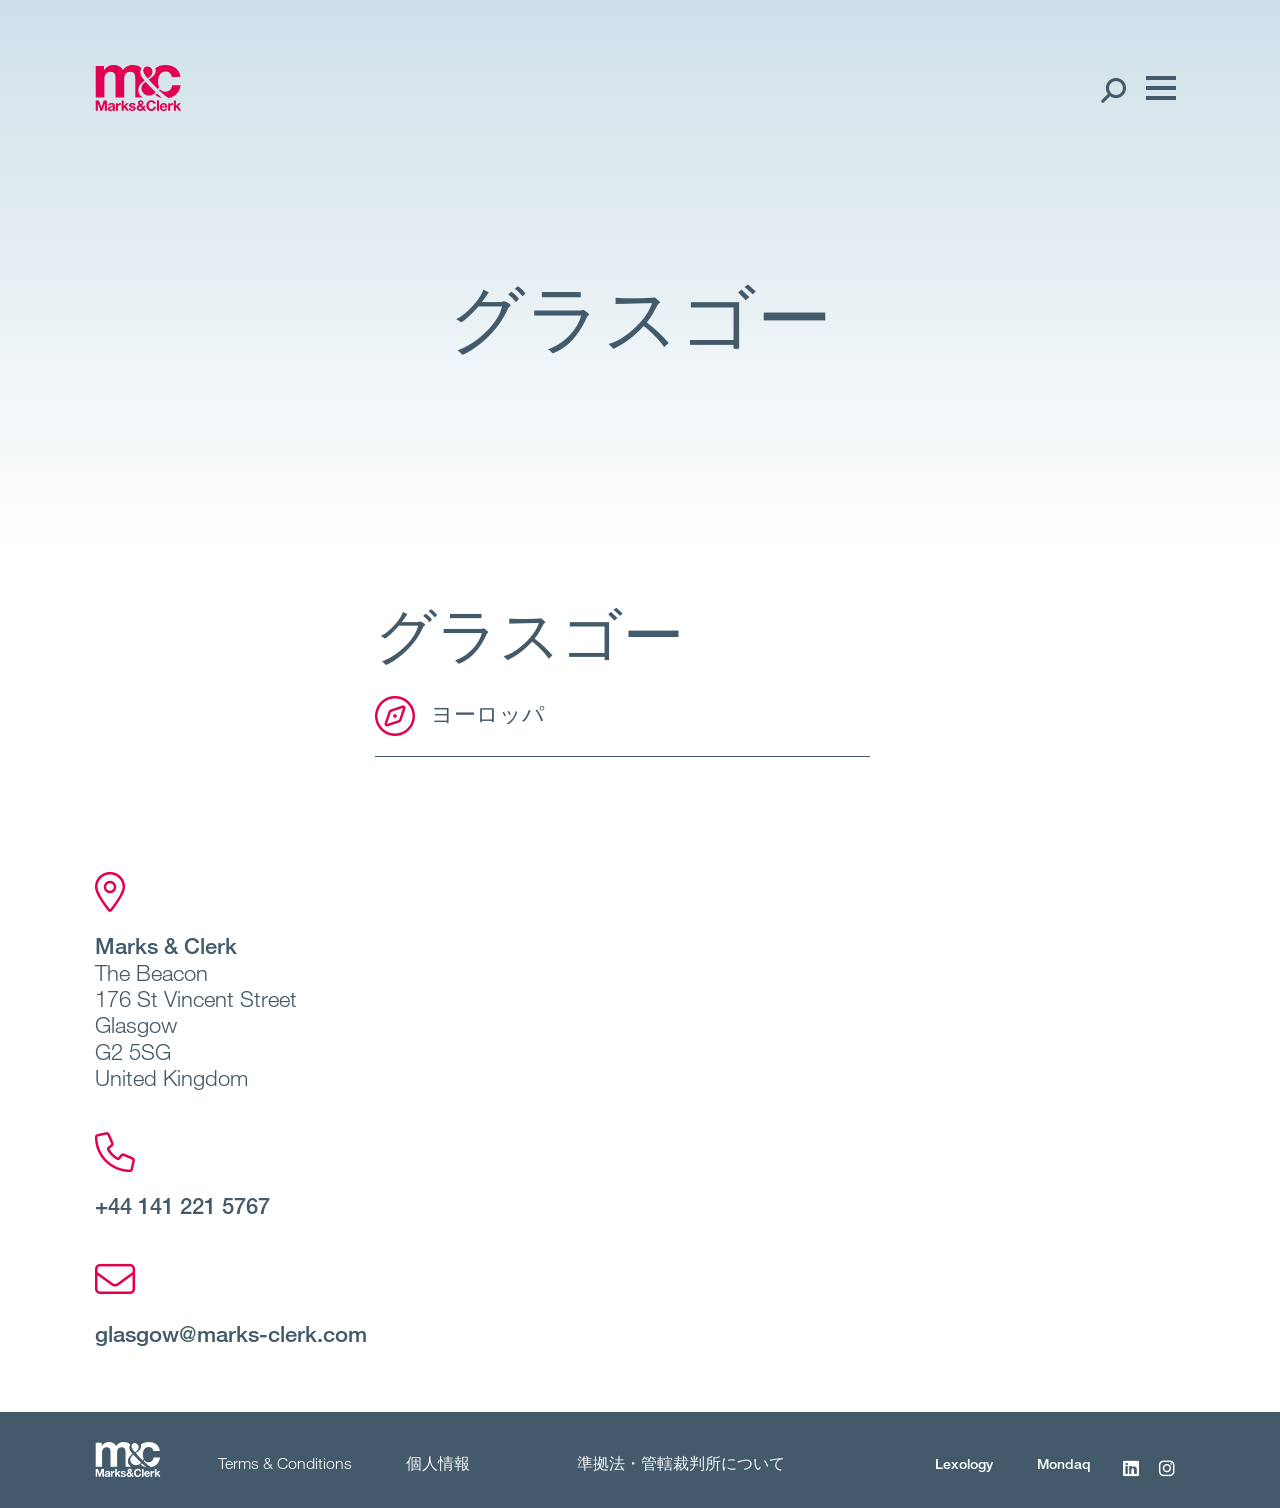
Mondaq (1064, 1463)
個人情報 (438, 1463)
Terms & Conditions (285, 1463)
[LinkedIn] (1131, 1479)
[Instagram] (1167, 1479)
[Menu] (1156, 89)
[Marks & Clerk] (138, 105)
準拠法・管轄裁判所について (681, 1463)
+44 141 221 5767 (182, 1205)
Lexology (964, 1463)
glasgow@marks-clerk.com (231, 1333)
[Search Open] (1112, 89)
